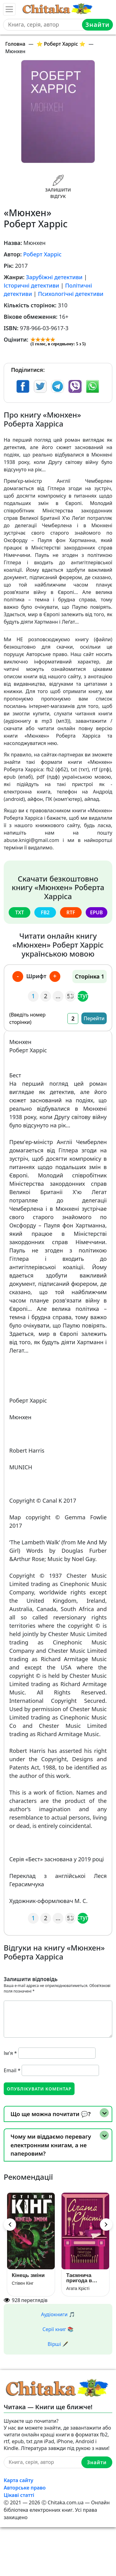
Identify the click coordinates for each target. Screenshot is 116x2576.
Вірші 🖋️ (58, 2344)
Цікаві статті (19, 2495)
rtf (71, 912)
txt (19, 912)
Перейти (94, 1018)
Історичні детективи (31, 285)
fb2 (45, 912)
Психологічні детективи (71, 293)
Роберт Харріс (42, 254)
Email (12, 2070)
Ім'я (10, 2053)
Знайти (97, 24)
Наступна (82, 995)
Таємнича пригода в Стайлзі (79, 2278)
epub (96, 912)
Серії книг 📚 (58, 2329)
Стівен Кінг (22, 2283)
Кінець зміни (28, 2275)
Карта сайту (18, 2480)
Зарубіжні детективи (54, 277)
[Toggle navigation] (9, 9)
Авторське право (25, 2487)
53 (70, 996)
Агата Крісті (77, 2288)
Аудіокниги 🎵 (58, 2314)
